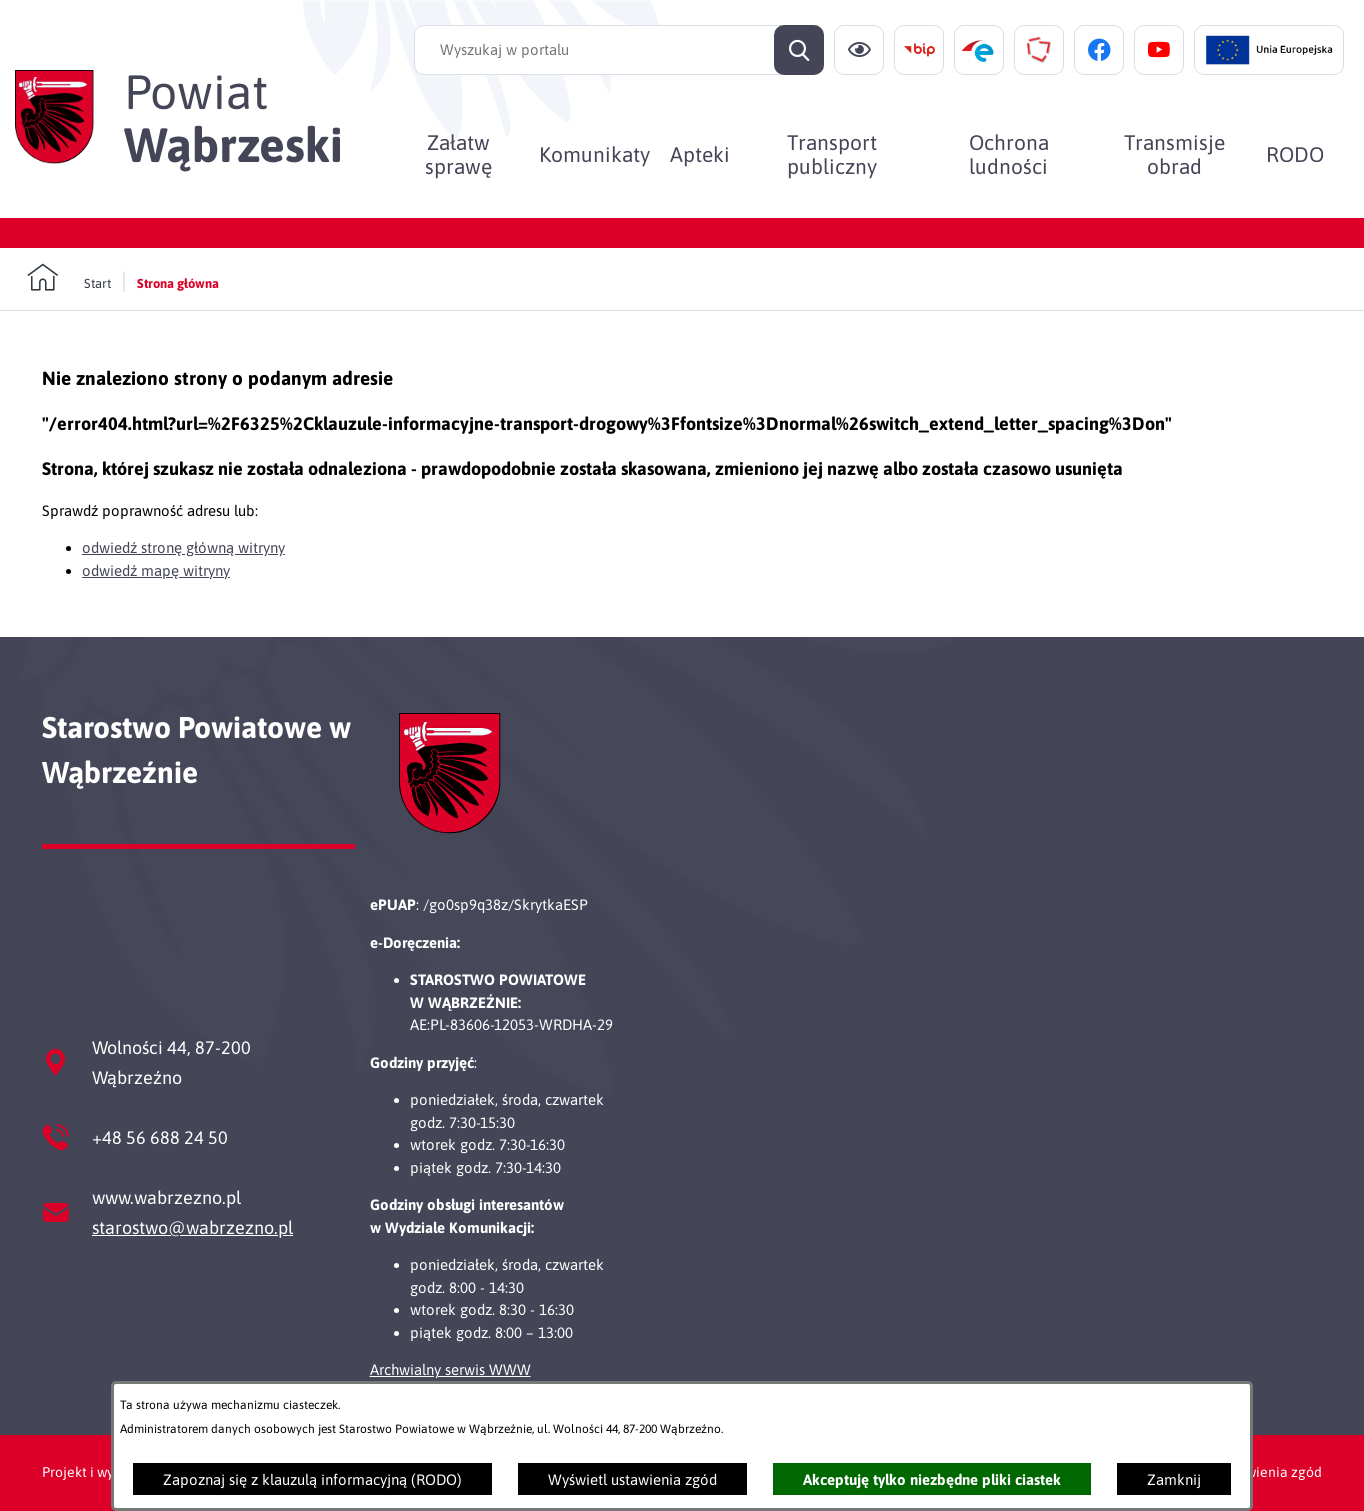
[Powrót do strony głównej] (69, 278)
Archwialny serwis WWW (450, 1369)
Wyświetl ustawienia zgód (632, 1479)
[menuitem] (458, 154)
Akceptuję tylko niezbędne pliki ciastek (932, 1479)
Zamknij (1174, 1479)
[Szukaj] (799, 50)
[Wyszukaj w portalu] (619, 50)
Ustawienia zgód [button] (1269, 1472)
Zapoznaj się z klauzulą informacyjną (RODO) (312, 1479)
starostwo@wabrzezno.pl (192, 1227)
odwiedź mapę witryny (156, 570)
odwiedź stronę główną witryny (183, 547)
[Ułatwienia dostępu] (859, 50)
